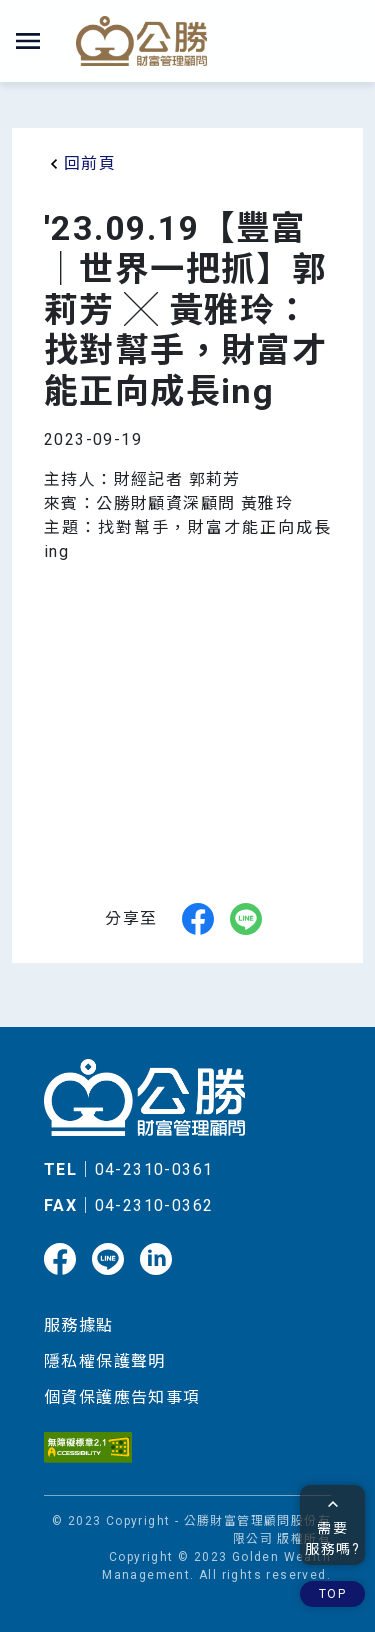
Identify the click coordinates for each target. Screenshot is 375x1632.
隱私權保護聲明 (105, 1361)
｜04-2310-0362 (128, 1205)
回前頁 (80, 164)
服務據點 (79, 1325)
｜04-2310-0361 (128, 1169)
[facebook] (198, 919)
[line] (246, 919)
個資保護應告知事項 (122, 1397)
